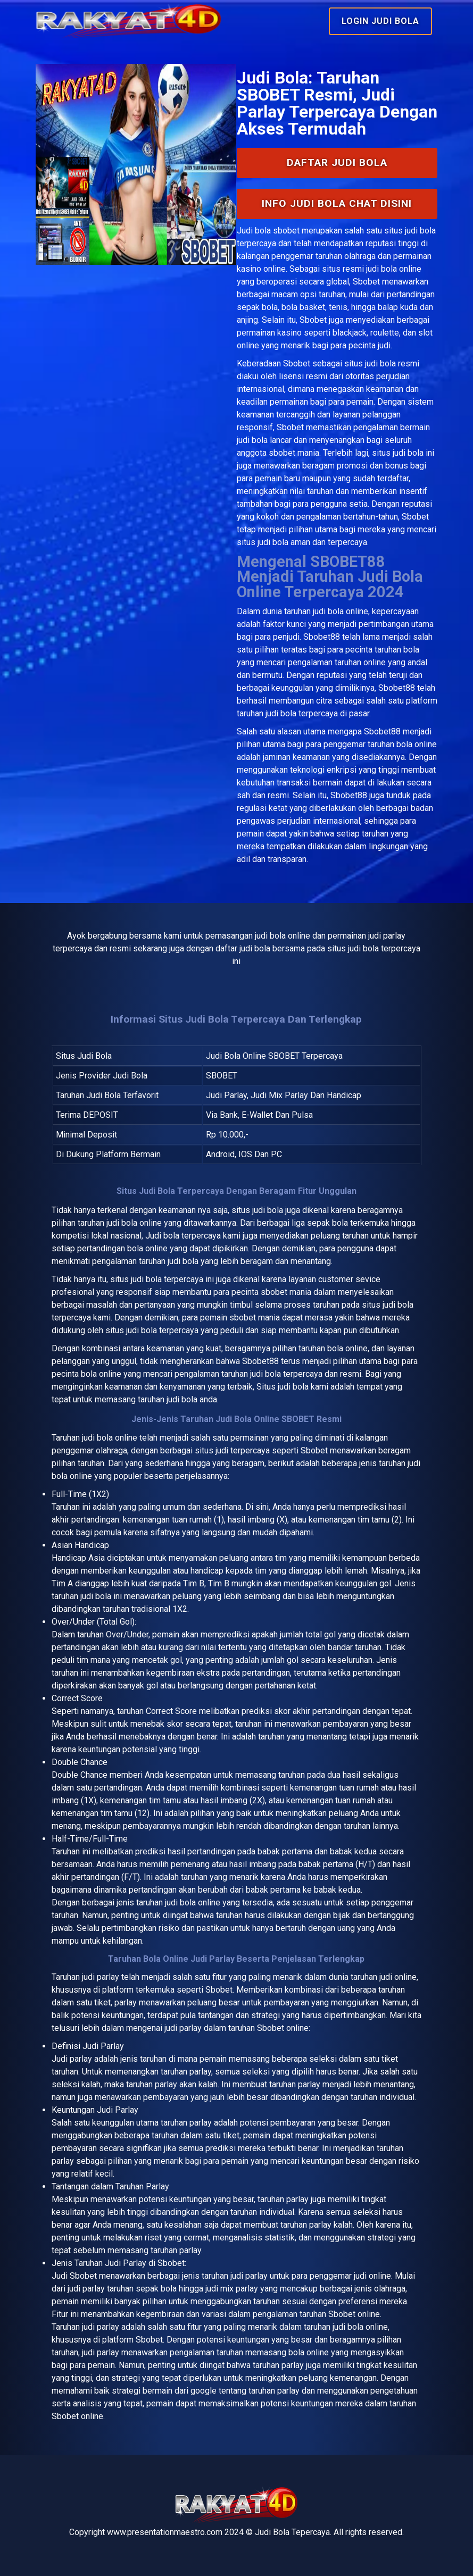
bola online (117, 1438)
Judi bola (254, 230)
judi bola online (340, 611)
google (203, 2391)
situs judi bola (370, 363)
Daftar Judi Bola (337, 162)
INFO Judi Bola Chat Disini (337, 203)
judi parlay (100, 1977)
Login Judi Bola (380, 21)
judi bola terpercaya (167, 1279)
